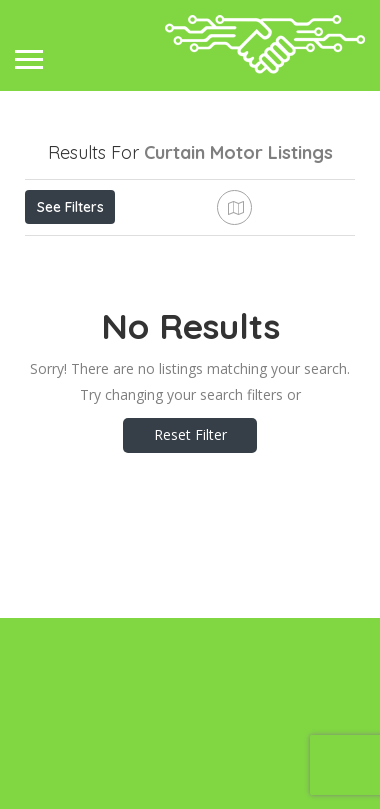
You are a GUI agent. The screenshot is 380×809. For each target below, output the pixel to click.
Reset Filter (190, 625)
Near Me (115, 295)
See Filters (70, 207)
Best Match (228, 296)
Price (62, 251)
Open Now (158, 251)
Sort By (66, 341)
